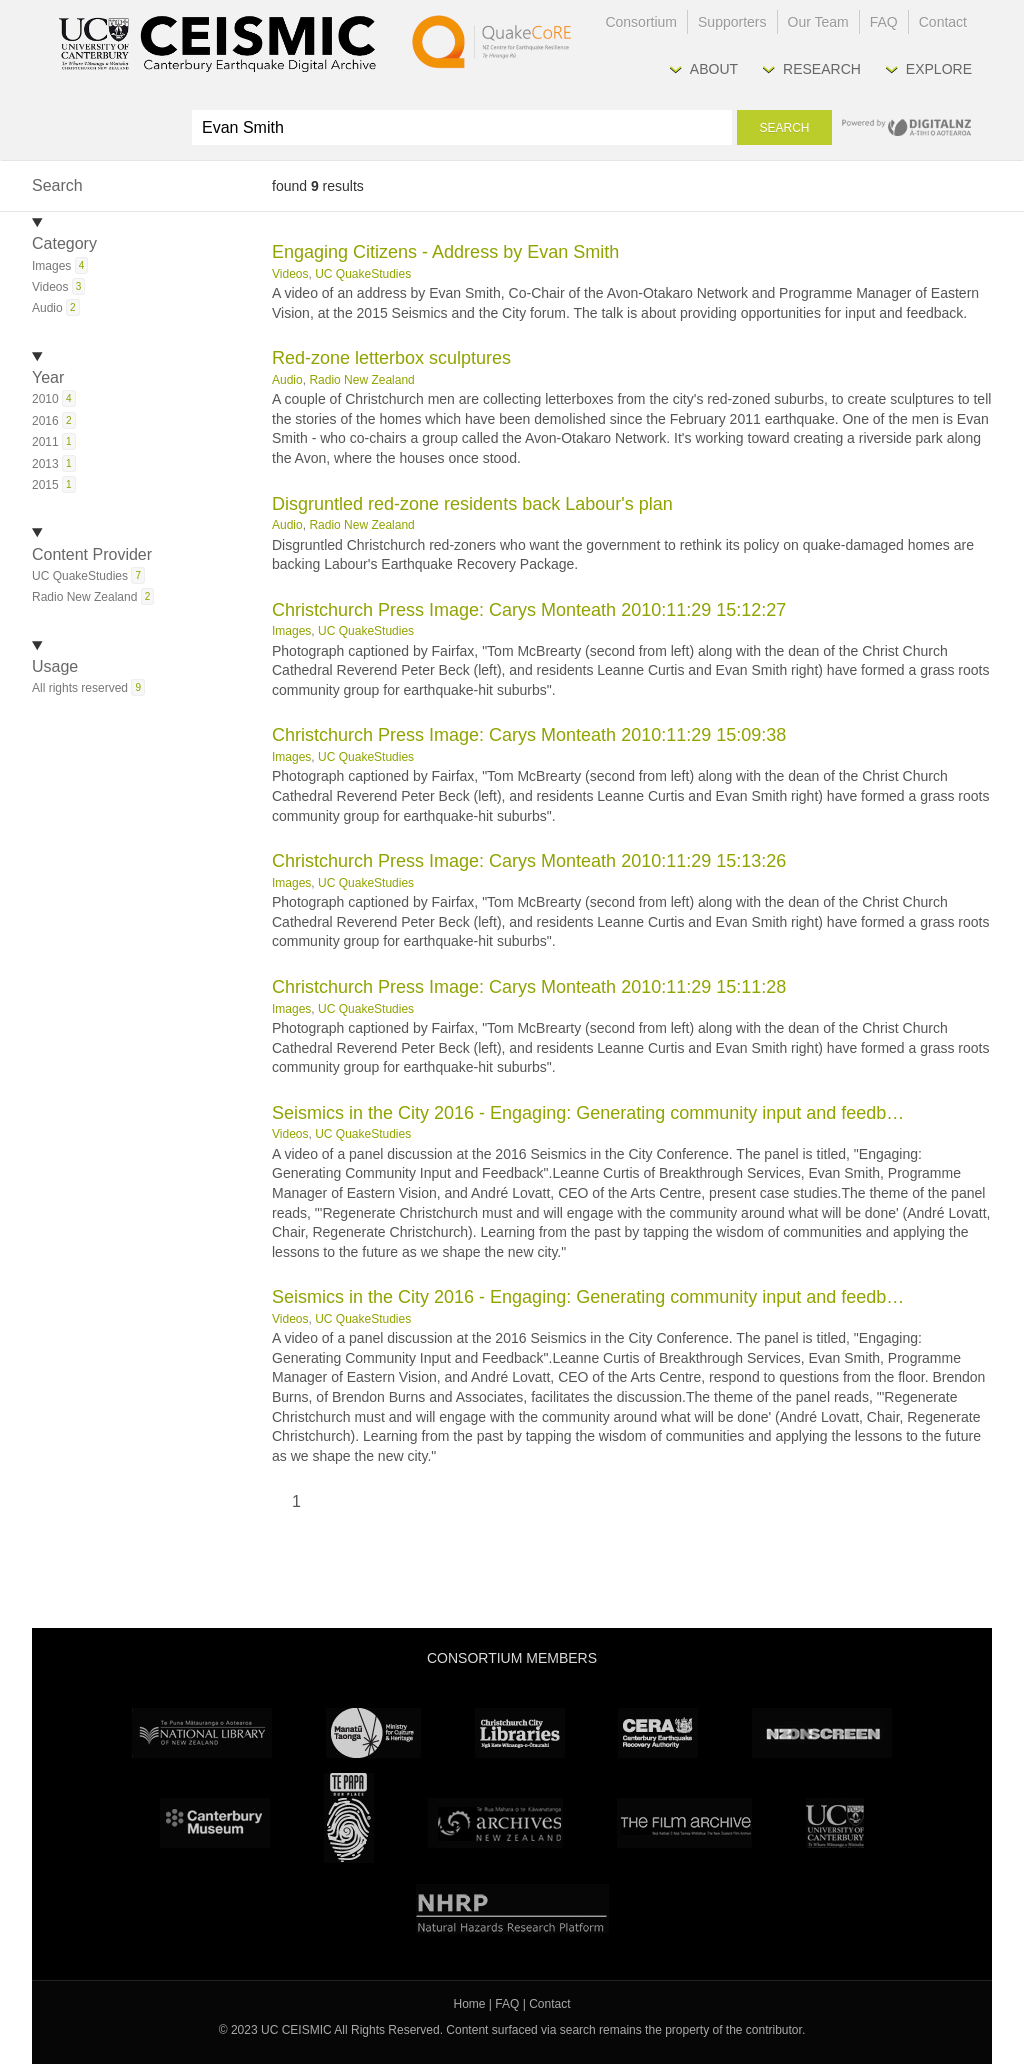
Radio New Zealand (361, 380)
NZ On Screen (822, 1733)
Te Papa (349, 1818)
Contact (943, 22)
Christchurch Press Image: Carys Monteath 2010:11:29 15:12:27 (529, 610)
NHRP (512, 1909)
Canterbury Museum (215, 1823)
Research (822, 69)
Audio (287, 380)
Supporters (732, 22)
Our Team (818, 22)
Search (784, 128)
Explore (939, 69)
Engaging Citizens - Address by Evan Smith (445, 252)
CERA (658, 1733)
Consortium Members (512, 1658)
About (714, 69)
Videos (290, 274)
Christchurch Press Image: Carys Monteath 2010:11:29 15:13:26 (529, 861)
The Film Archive (684, 1823)
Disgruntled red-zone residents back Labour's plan (472, 504)
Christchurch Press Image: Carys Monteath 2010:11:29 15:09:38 (529, 735)
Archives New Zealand (495, 1823)
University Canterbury (835, 1823)
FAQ (884, 22)
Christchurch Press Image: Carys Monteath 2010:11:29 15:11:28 (529, 987)
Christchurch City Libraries (520, 1733)
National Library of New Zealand (202, 1733)
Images (291, 631)
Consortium (641, 22)
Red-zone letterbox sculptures (391, 358)
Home (470, 2004)
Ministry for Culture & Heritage (373, 1733)
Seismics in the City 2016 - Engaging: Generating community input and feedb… (588, 1113)
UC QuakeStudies (363, 274)
